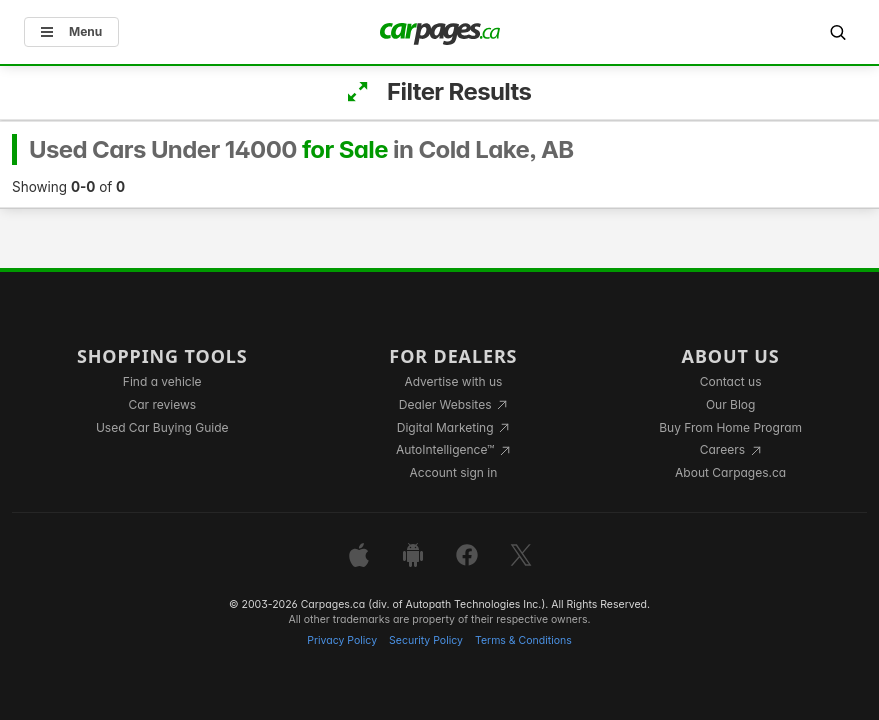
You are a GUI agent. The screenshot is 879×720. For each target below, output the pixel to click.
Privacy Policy (342, 640)
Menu (71, 31)
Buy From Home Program (730, 427)
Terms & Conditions (523, 640)
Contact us (731, 381)
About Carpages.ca (730, 472)
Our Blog (730, 404)
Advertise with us (453, 381)
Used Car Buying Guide (162, 427)
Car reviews (162, 404)
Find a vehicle (162, 381)
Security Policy (426, 640)
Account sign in (454, 472)
